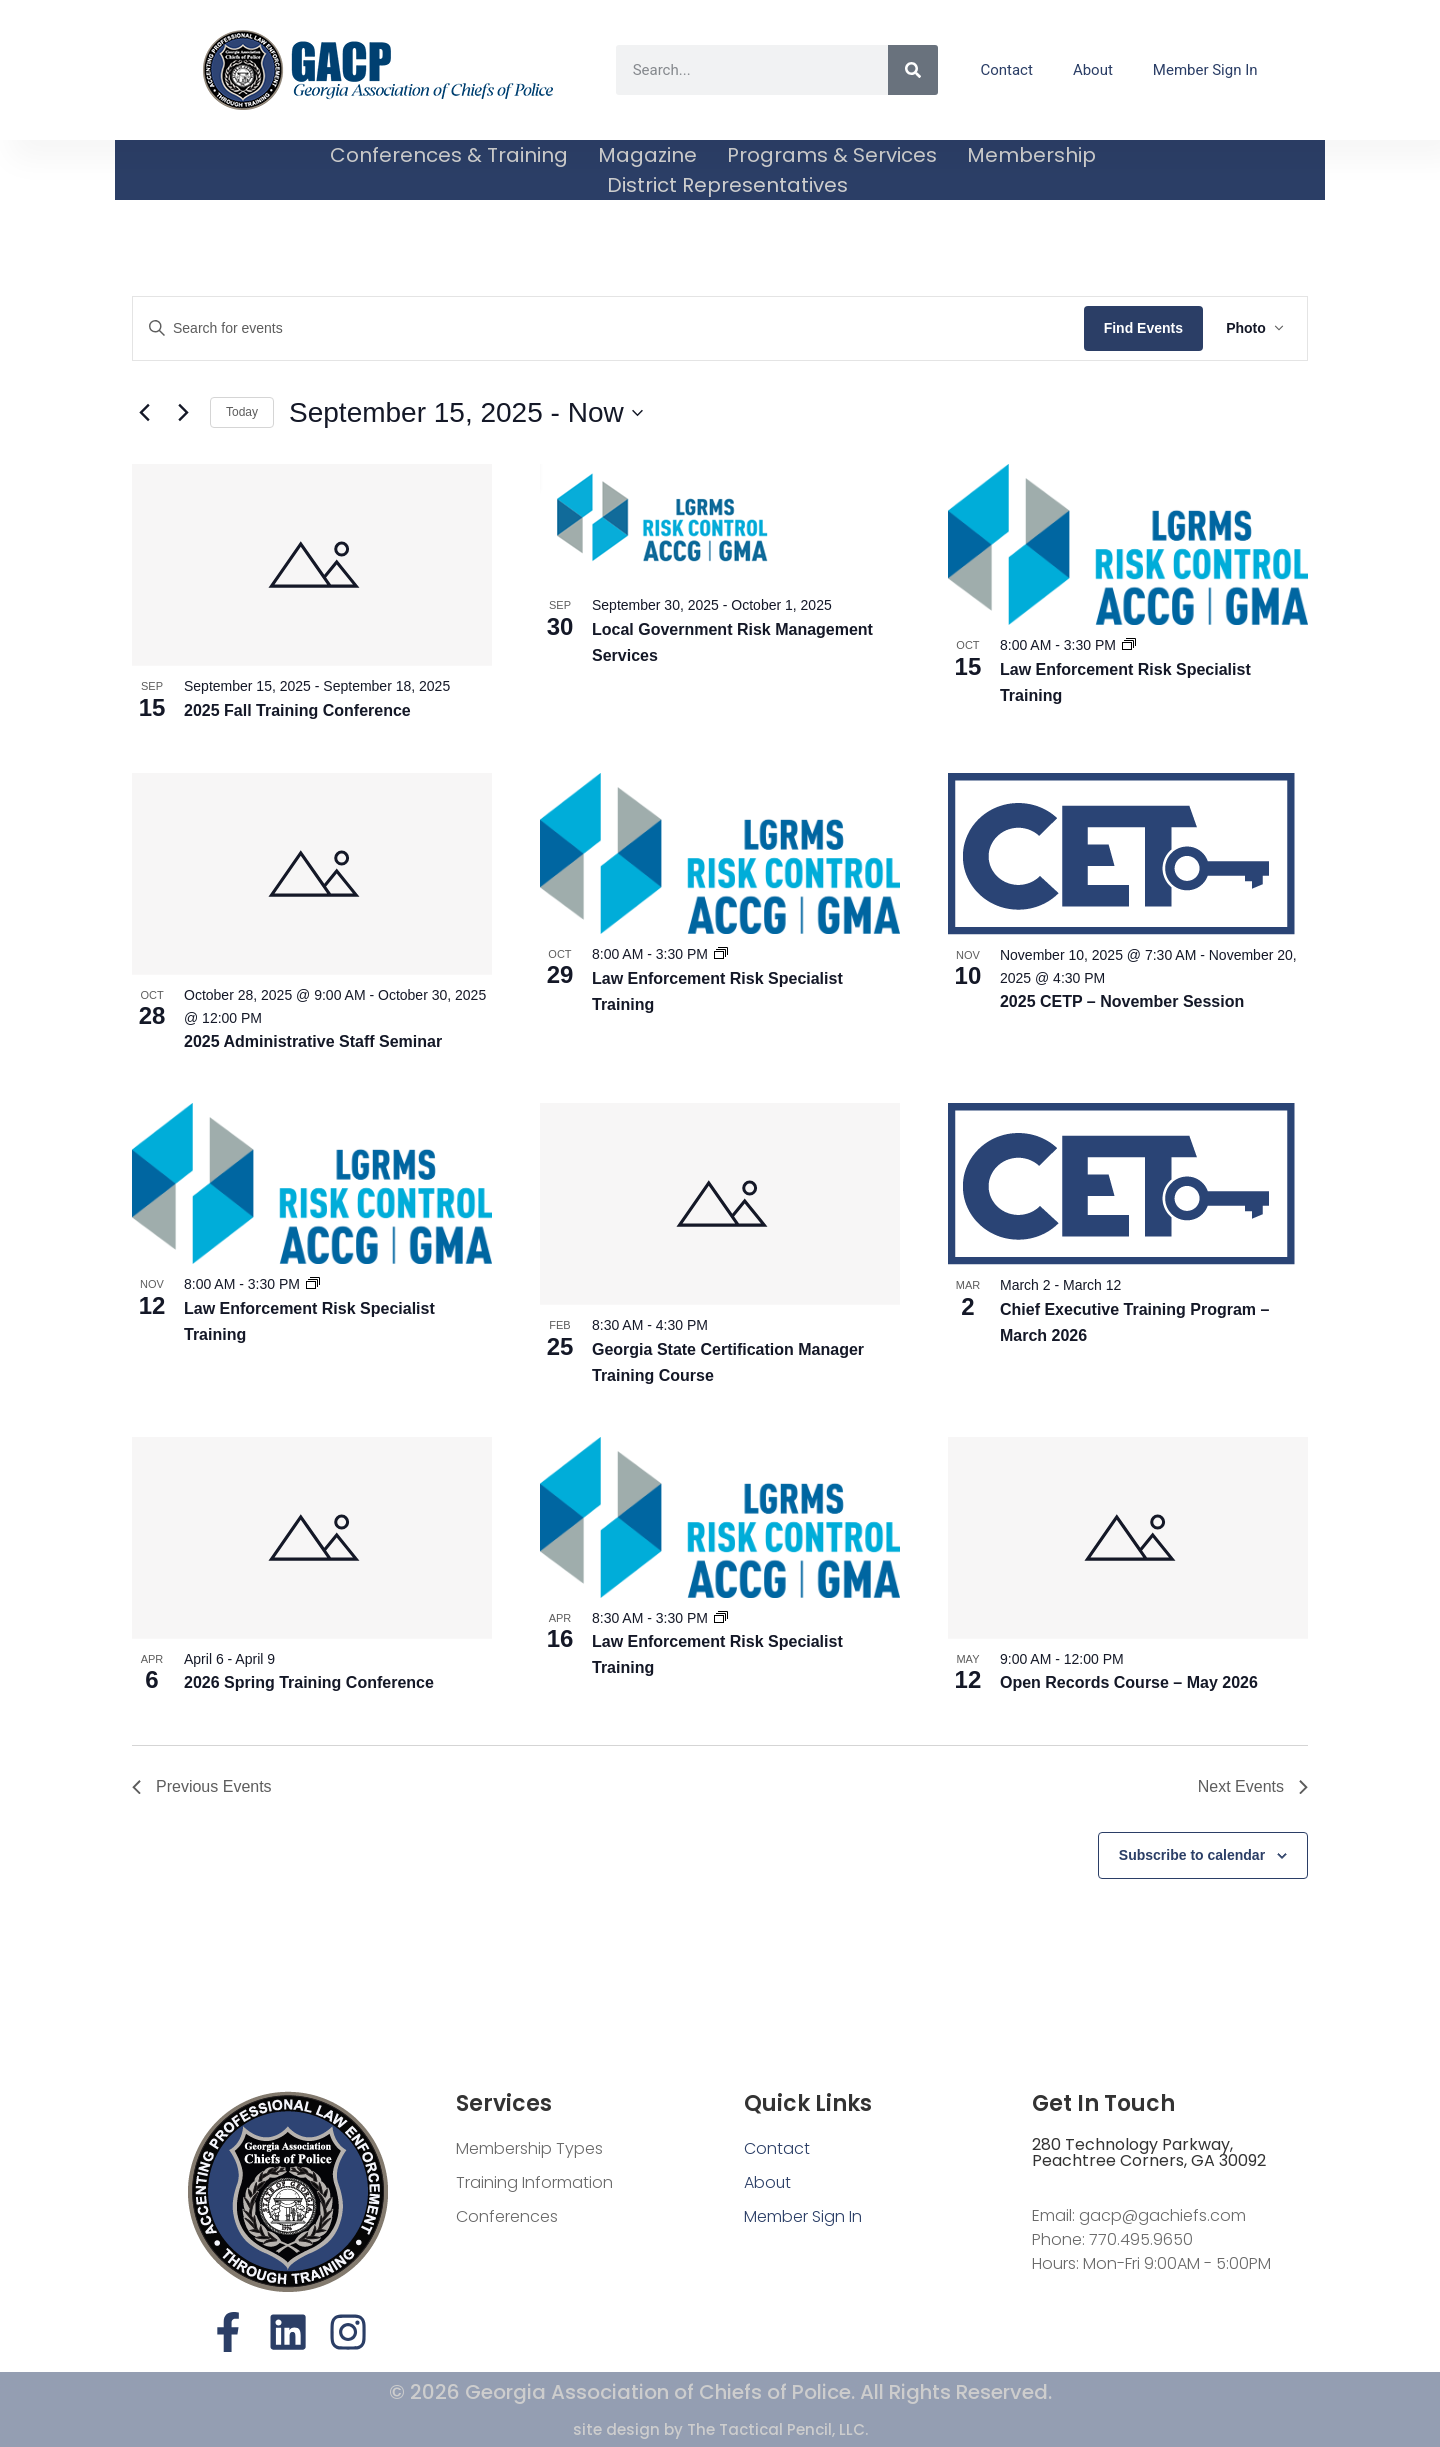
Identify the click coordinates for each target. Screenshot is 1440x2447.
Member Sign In (1205, 70)
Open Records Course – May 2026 (1129, 1682)
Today (242, 412)
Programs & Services (832, 155)
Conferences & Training (449, 155)
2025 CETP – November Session (1122, 1001)
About (1093, 70)
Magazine (647, 155)
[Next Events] (183, 413)
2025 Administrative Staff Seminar (313, 1041)
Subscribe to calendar (1192, 1855)
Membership (1031, 155)
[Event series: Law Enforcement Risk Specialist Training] (1129, 645)
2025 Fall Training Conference (297, 710)
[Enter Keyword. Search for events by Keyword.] (607, 328)
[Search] (913, 70)
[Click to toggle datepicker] (466, 413)
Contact (1006, 70)
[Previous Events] (144, 413)
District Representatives (727, 185)
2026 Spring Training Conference (309, 1682)
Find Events (1141, 328)
